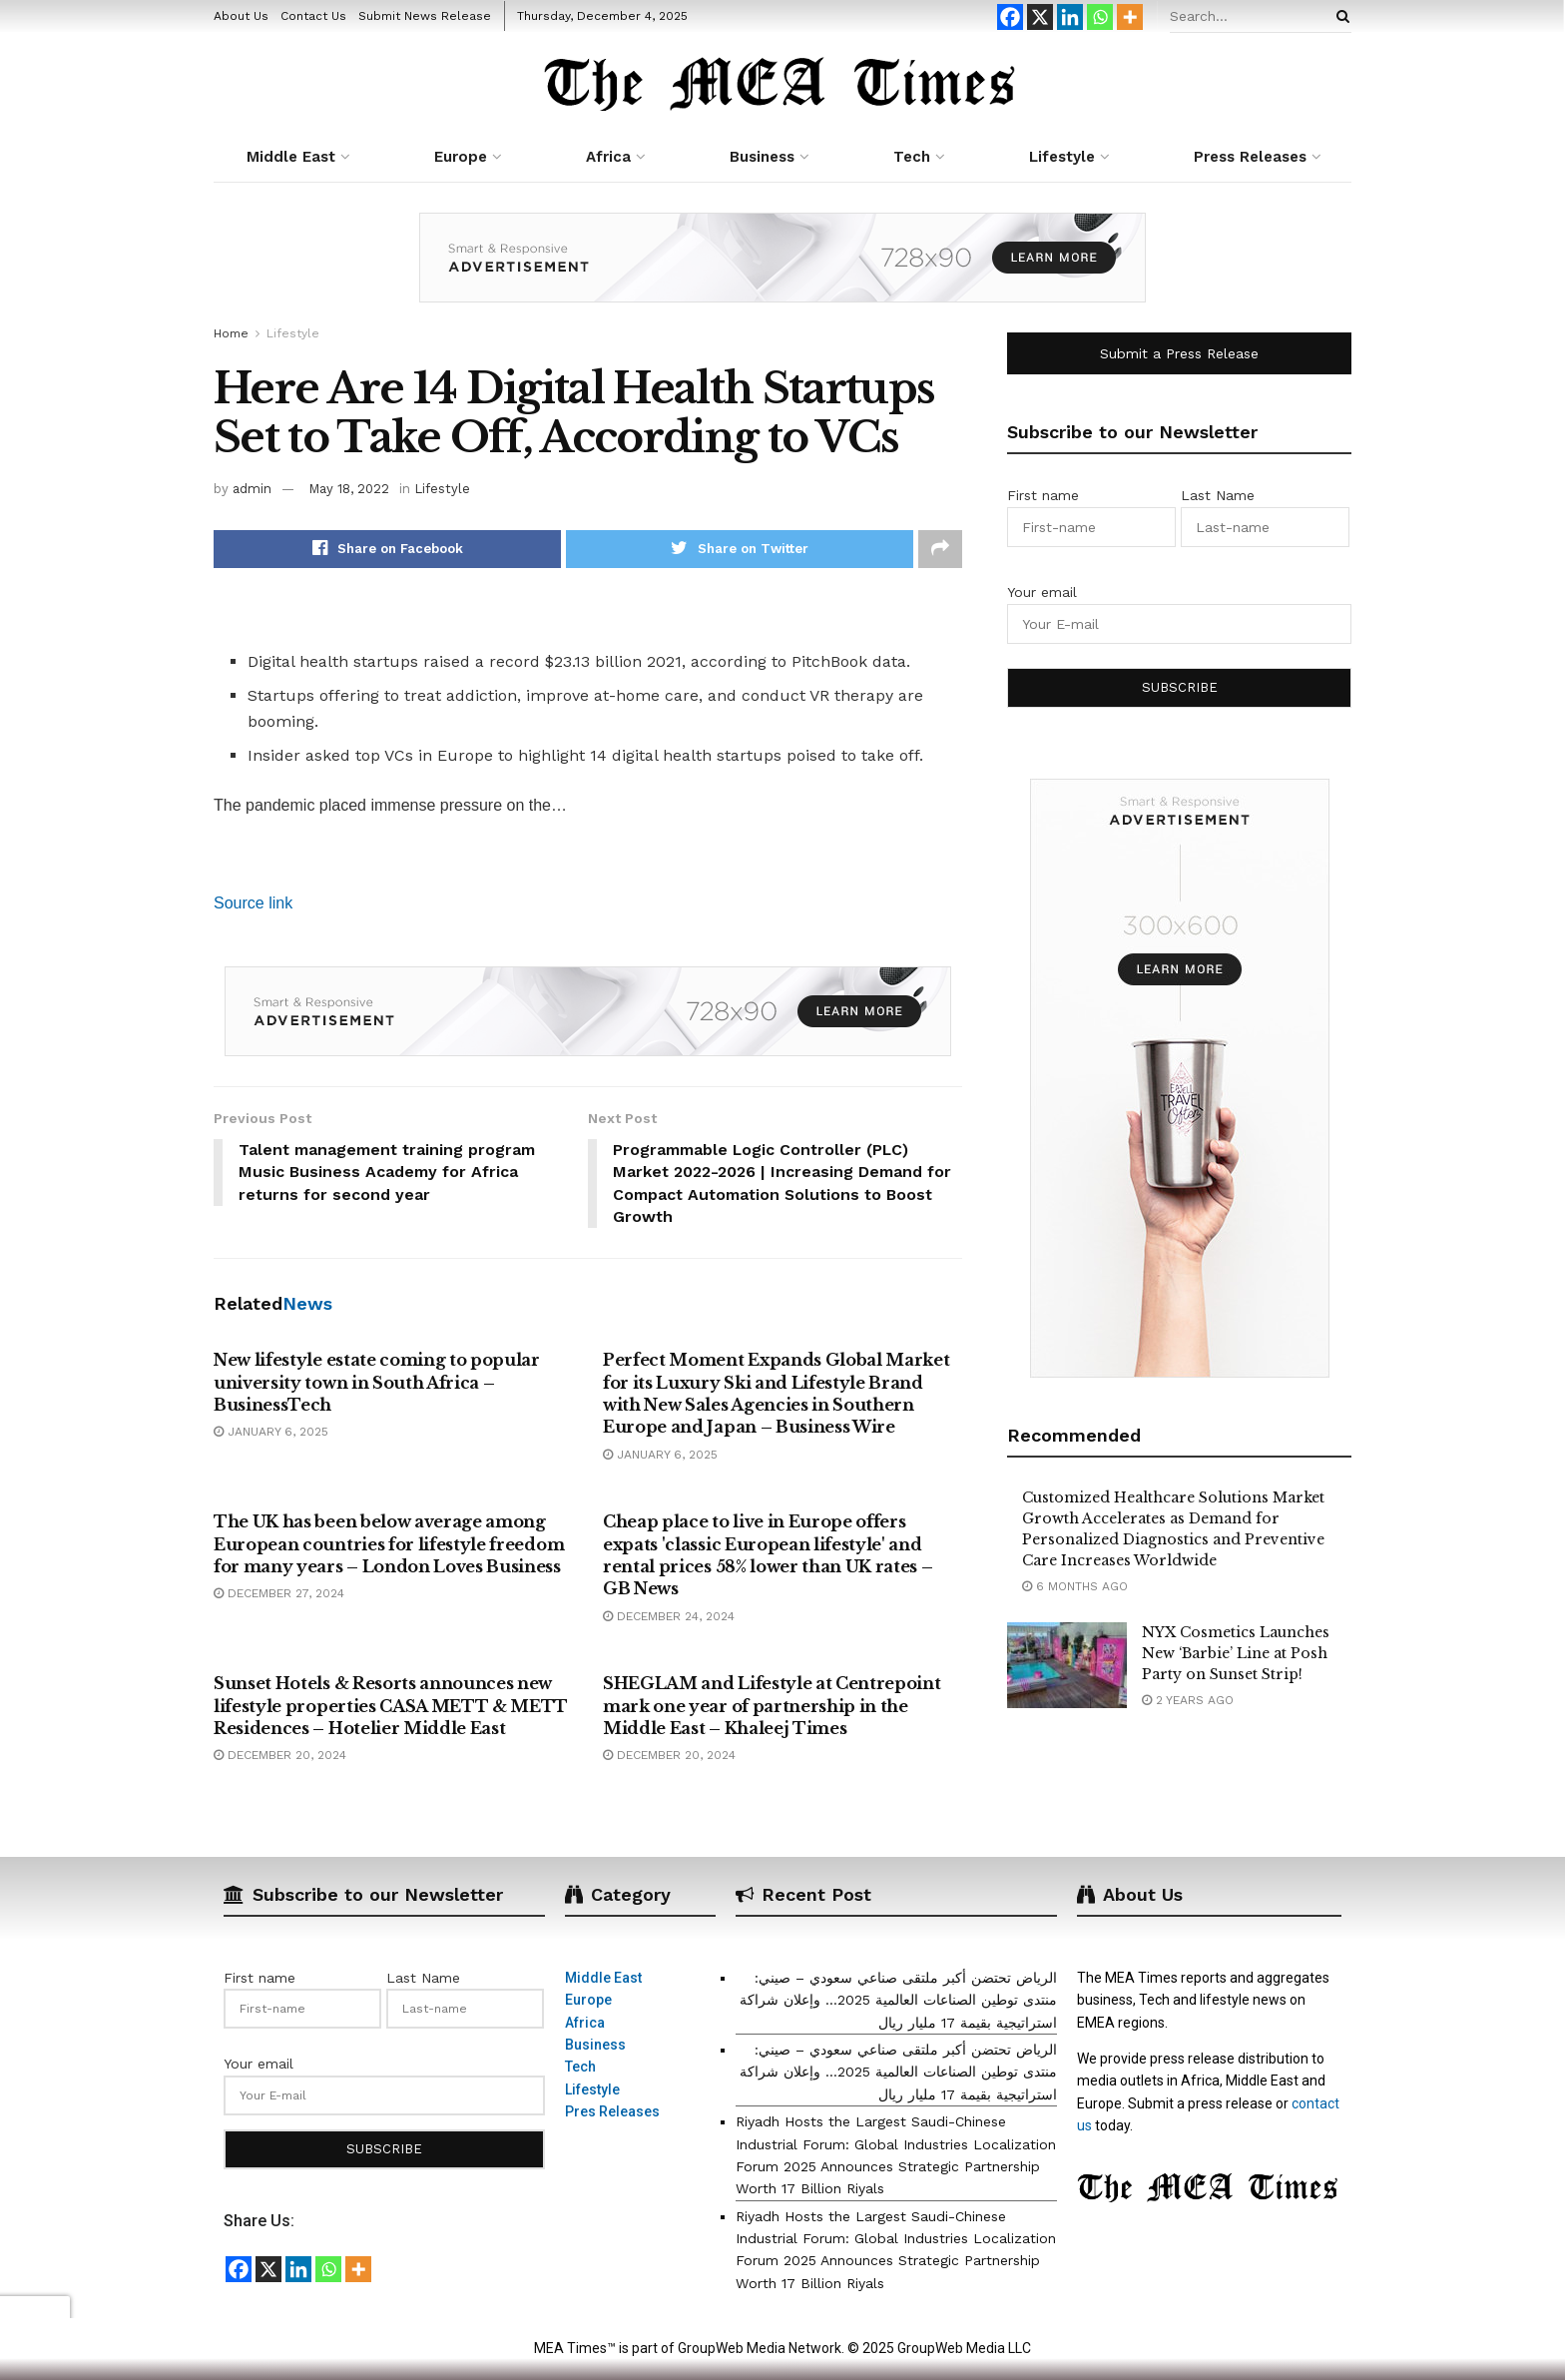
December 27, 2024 (279, 1594)
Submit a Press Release (1179, 353)
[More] (1130, 17)
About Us (241, 16)
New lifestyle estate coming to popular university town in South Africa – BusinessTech (377, 1383)
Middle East (291, 157)
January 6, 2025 (271, 1433)
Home (231, 333)
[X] (1040, 17)
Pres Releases (612, 2112)
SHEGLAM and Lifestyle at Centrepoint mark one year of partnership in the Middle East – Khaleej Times (771, 1706)
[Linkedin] (1070, 17)
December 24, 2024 (669, 1617)
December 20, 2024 (280, 1756)
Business (762, 157)
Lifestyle (1062, 157)
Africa (608, 157)
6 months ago (1075, 1586)
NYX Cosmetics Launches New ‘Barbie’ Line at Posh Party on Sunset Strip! (1235, 1653)
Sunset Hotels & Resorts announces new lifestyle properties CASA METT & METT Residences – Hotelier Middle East (391, 1706)
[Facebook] (1010, 17)
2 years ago (1188, 1700)
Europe (460, 157)
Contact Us (313, 16)
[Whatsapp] (1100, 17)
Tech (911, 157)
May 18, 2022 (348, 488)
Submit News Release (424, 16)
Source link (253, 902)
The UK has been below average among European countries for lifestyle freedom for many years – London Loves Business (389, 1544)
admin (252, 488)
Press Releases (1250, 157)
